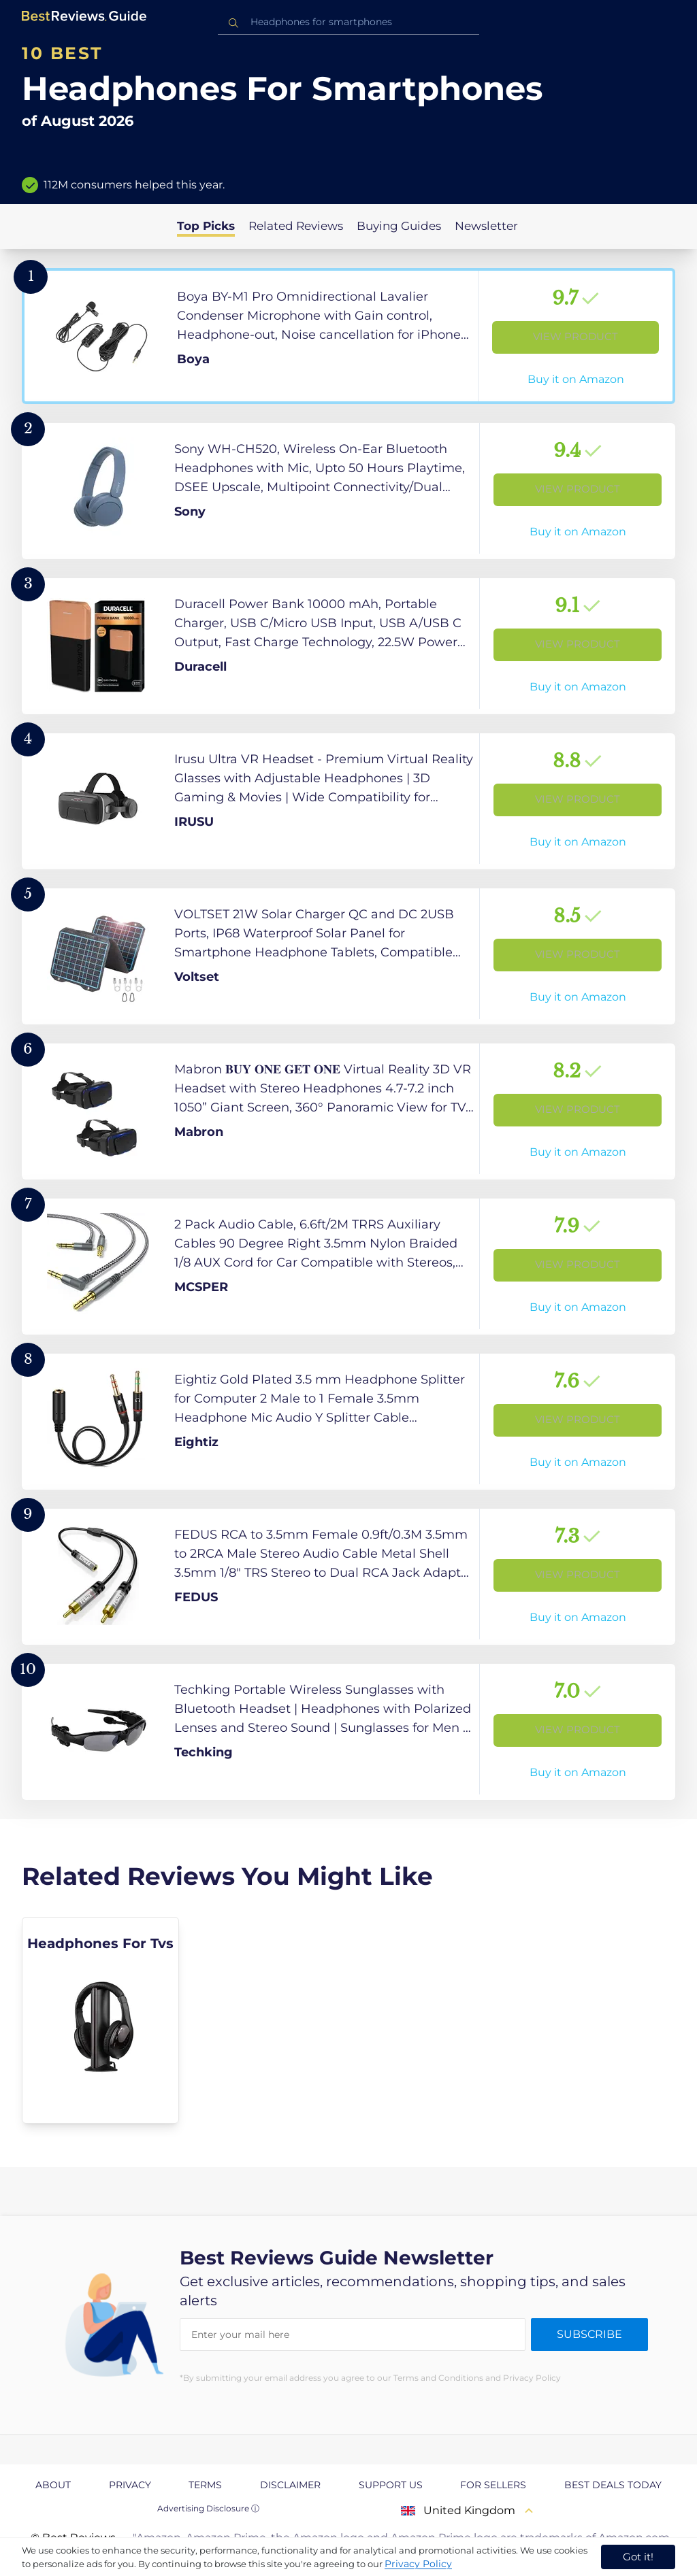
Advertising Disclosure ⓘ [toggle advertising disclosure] (208, 2508)
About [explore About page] (53, 2485)
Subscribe (589, 2334)
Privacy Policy (418, 2564)
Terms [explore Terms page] (205, 2485)
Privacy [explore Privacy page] (130, 2485)
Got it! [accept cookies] (638, 2556)
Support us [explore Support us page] (391, 2485)
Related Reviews (295, 226)
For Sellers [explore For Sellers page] (493, 2485)
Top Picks (206, 226)
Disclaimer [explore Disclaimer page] (290, 2485)
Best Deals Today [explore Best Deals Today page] (613, 2485)
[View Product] (348, 336)
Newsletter (486, 226)
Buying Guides (399, 226)
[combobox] (348, 22)
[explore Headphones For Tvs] (100, 2020)
